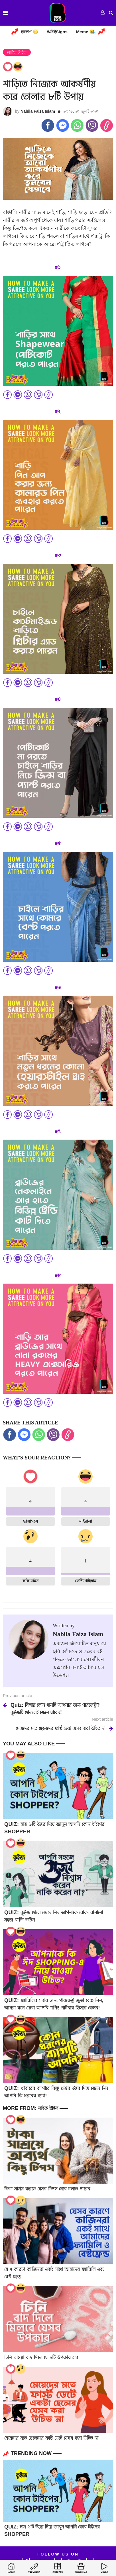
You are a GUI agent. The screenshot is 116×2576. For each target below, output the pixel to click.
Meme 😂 (85, 31)
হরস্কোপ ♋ (29, 31)
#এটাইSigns (57, 31)
